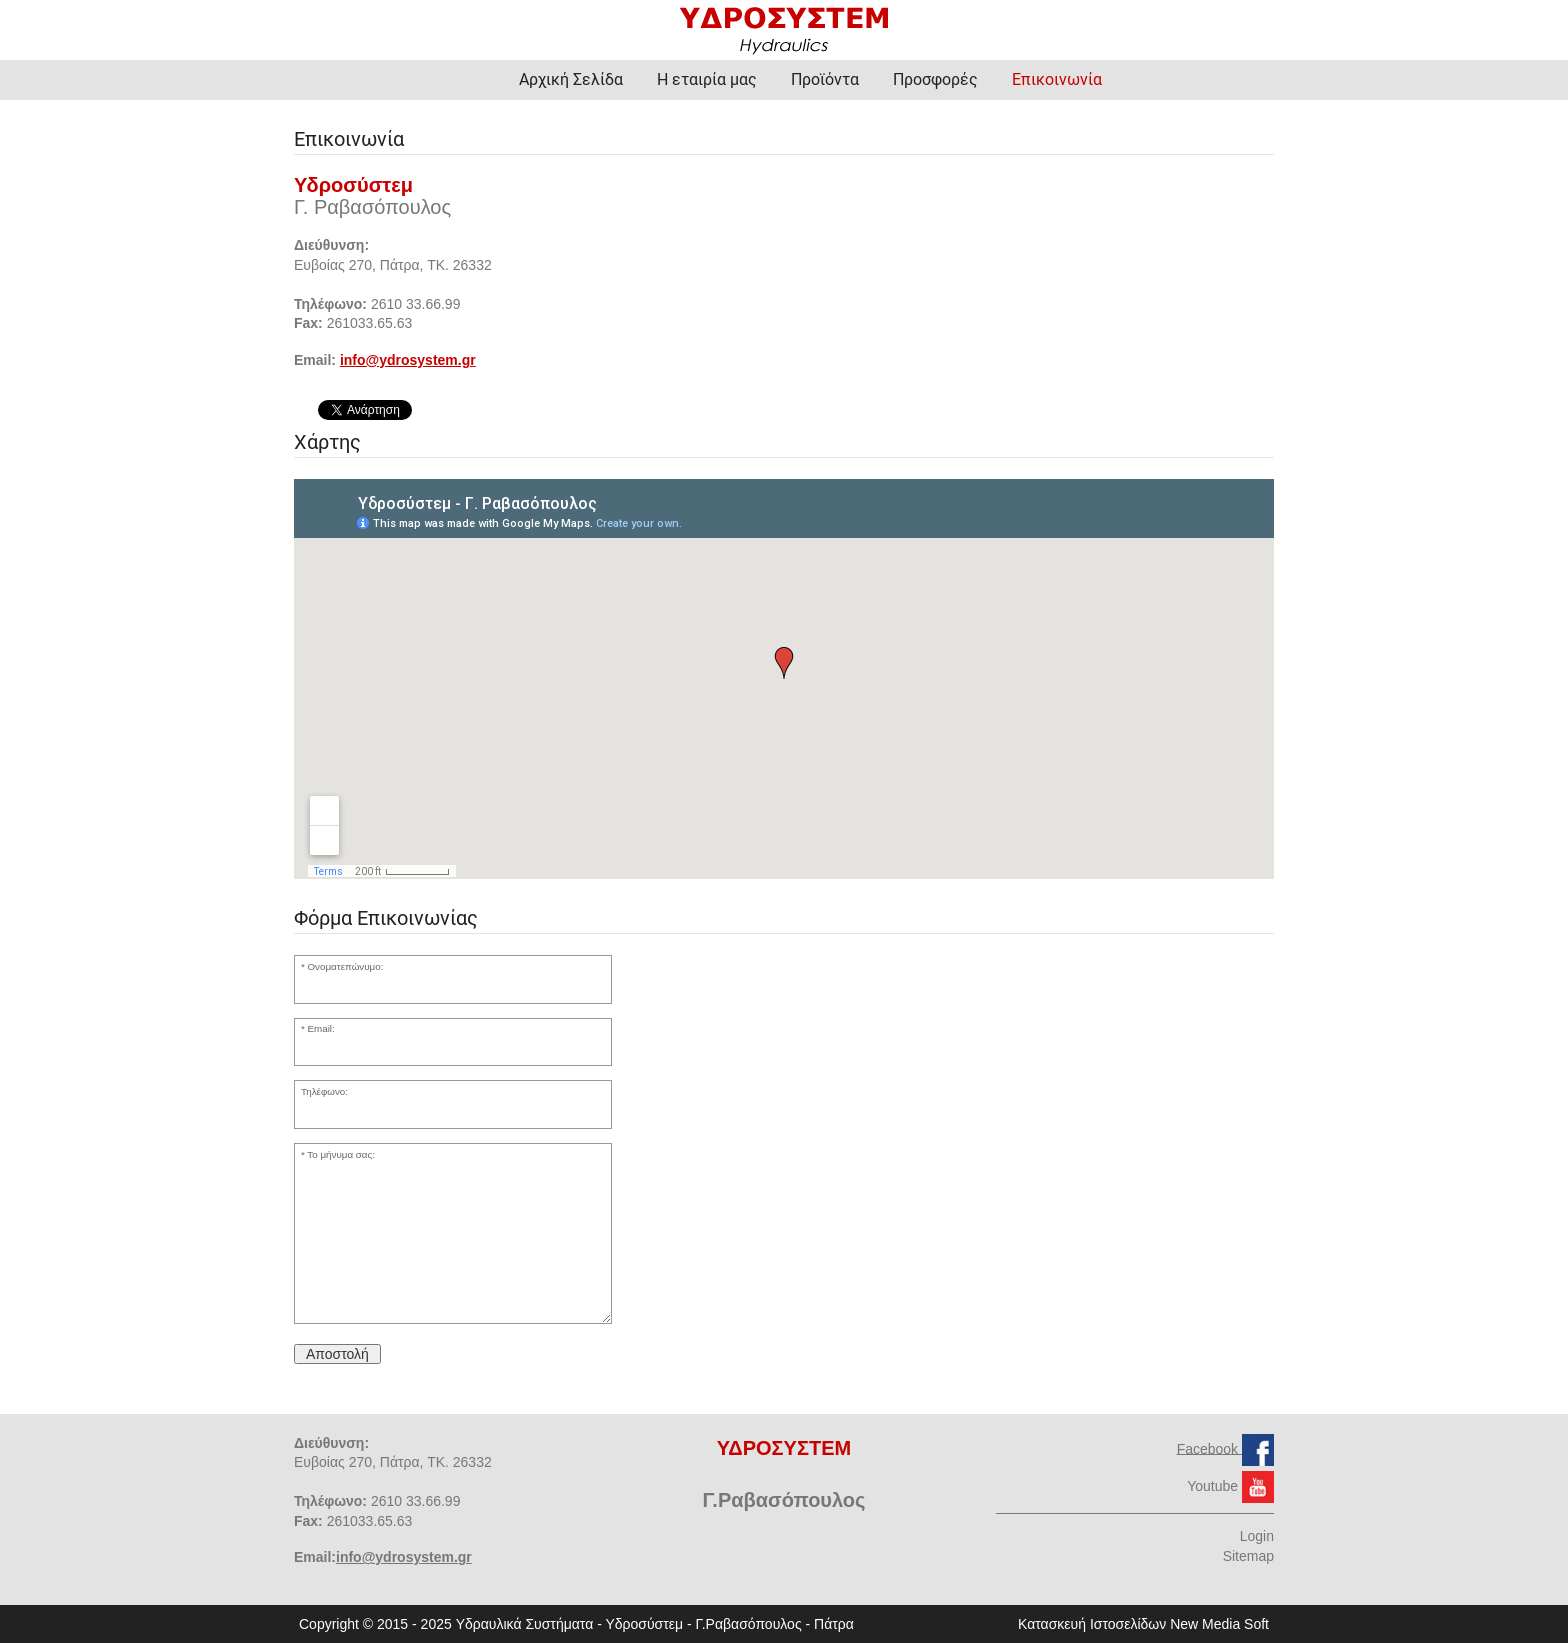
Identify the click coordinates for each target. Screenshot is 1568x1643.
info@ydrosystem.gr (408, 360)
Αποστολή (337, 1354)
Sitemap (1248, 1556)
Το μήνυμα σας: (341, 1154)
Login (1257, 1536)
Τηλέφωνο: (324, 1091)
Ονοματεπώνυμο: (346, 966)
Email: (321, 1028)
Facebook (1209, 1448)
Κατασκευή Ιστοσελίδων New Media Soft (1143, 1624)
